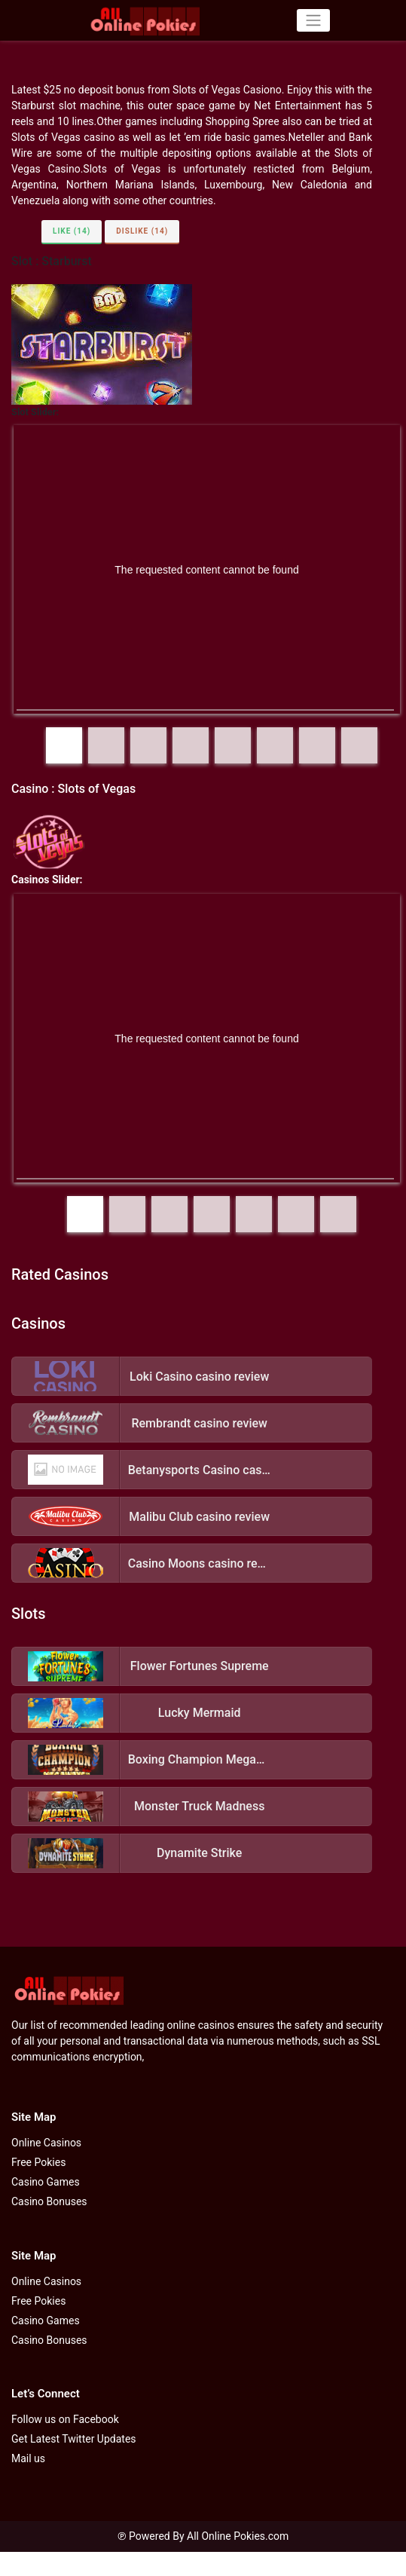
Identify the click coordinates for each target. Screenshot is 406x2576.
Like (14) (71, 231)
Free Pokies (38, 2162)
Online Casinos (46, 2143)
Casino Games (45, 2182)
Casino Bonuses (49, 2201)
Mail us (28, 2458)
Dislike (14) (142, 231)
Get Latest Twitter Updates (73, 2439)
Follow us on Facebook (65, 2419)
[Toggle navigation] (313, 20)
